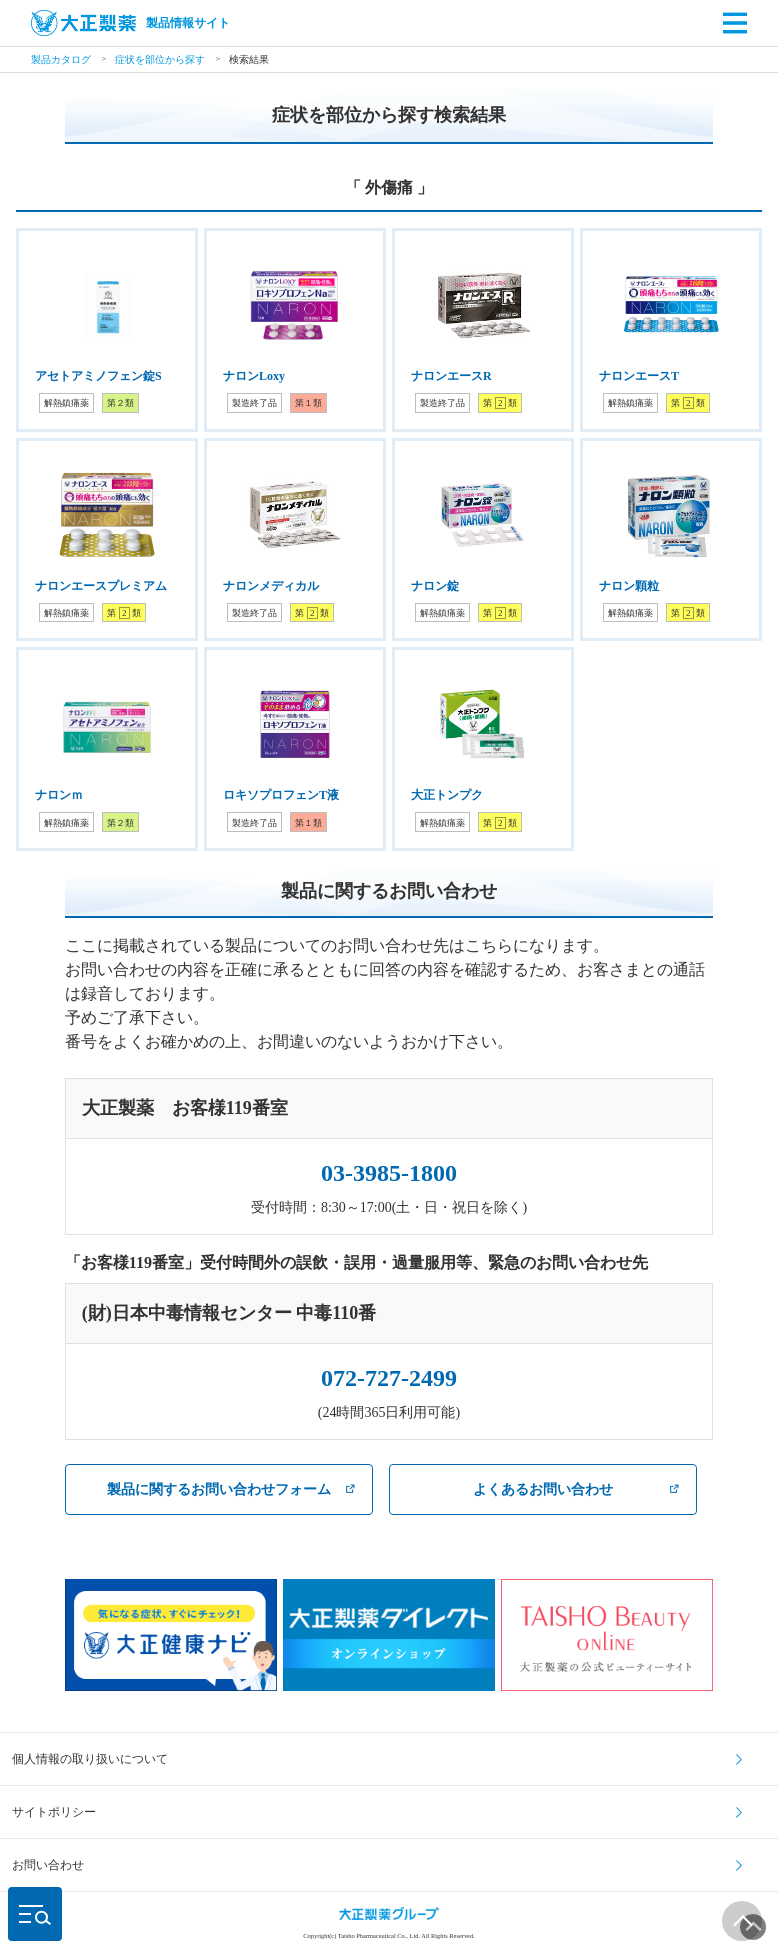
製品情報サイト (130, 23)
